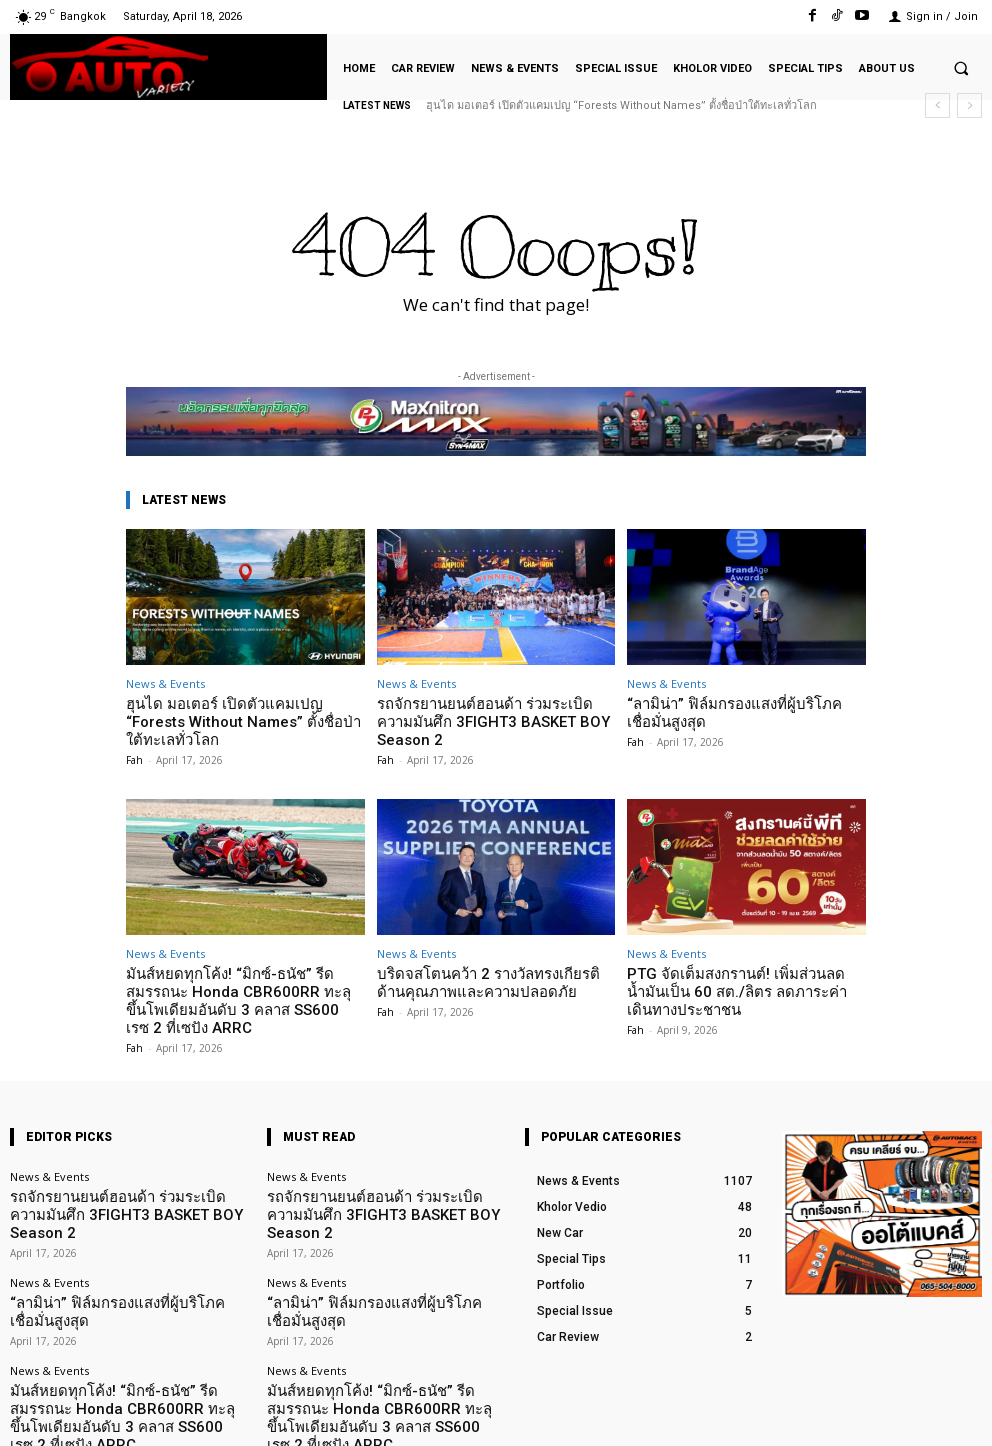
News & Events (165, 683)
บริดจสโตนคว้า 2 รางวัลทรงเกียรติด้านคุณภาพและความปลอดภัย (484, 957)
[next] (969, 105)
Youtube (959, 1414)
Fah (134, 737)
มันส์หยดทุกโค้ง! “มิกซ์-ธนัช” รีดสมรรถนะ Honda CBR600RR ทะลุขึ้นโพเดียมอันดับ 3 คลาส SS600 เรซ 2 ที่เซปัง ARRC (244, 965)
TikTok (864, 1414)
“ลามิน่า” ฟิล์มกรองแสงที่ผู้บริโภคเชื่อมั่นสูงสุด (740, 710)
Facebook (765, 1414)
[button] (961, 68)
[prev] (937, 105)
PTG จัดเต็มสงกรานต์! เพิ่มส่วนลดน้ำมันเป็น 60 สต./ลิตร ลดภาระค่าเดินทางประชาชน (738, 965)
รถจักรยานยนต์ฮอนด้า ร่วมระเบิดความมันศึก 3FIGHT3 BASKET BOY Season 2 (495, 710)
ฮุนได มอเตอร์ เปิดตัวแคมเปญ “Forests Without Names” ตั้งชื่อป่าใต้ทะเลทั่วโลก (621, 105)
